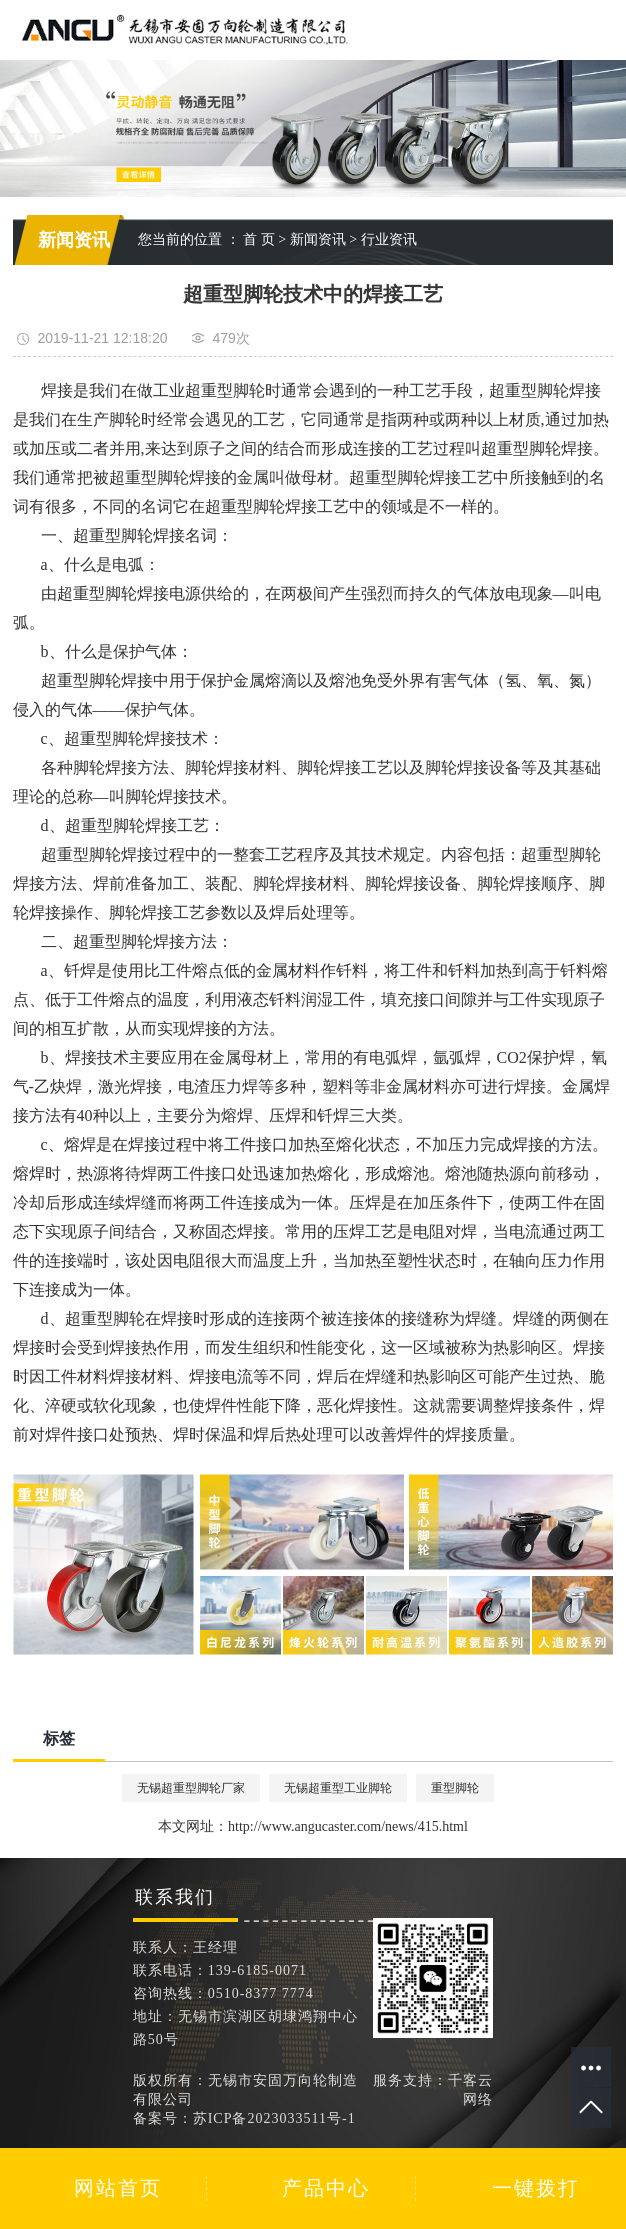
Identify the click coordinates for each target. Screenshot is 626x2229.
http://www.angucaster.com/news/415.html (348, 1826)
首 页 (259, 239)
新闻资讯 (318, 239)
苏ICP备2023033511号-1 (274, 2118)
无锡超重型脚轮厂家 (191, 1788)
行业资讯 (389, 239)
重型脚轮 (455, 1788)
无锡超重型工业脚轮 (338, 1788)
